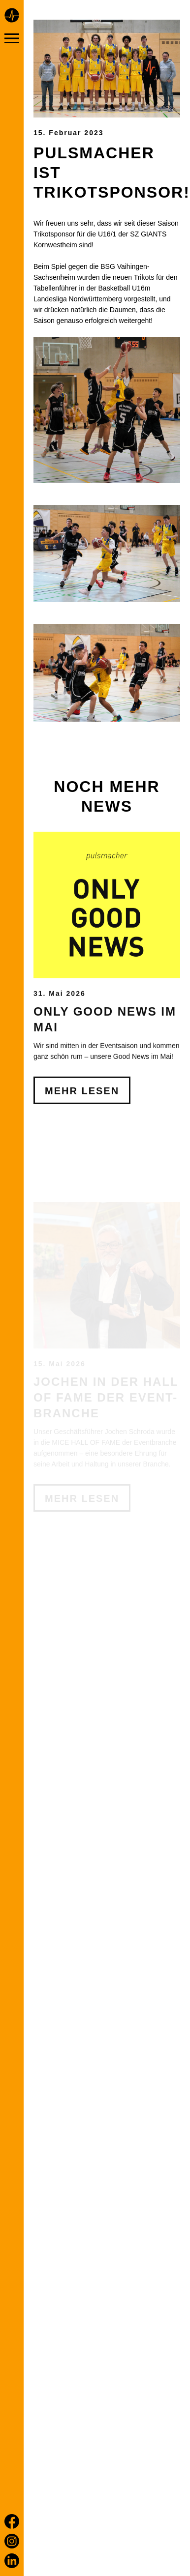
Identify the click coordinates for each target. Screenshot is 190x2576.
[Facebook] (11, 2521)
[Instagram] (11, 2541)
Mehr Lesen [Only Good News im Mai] (82, 1161)
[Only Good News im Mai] (106, 976)
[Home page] (11, 17)
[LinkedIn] (11, 2560)
